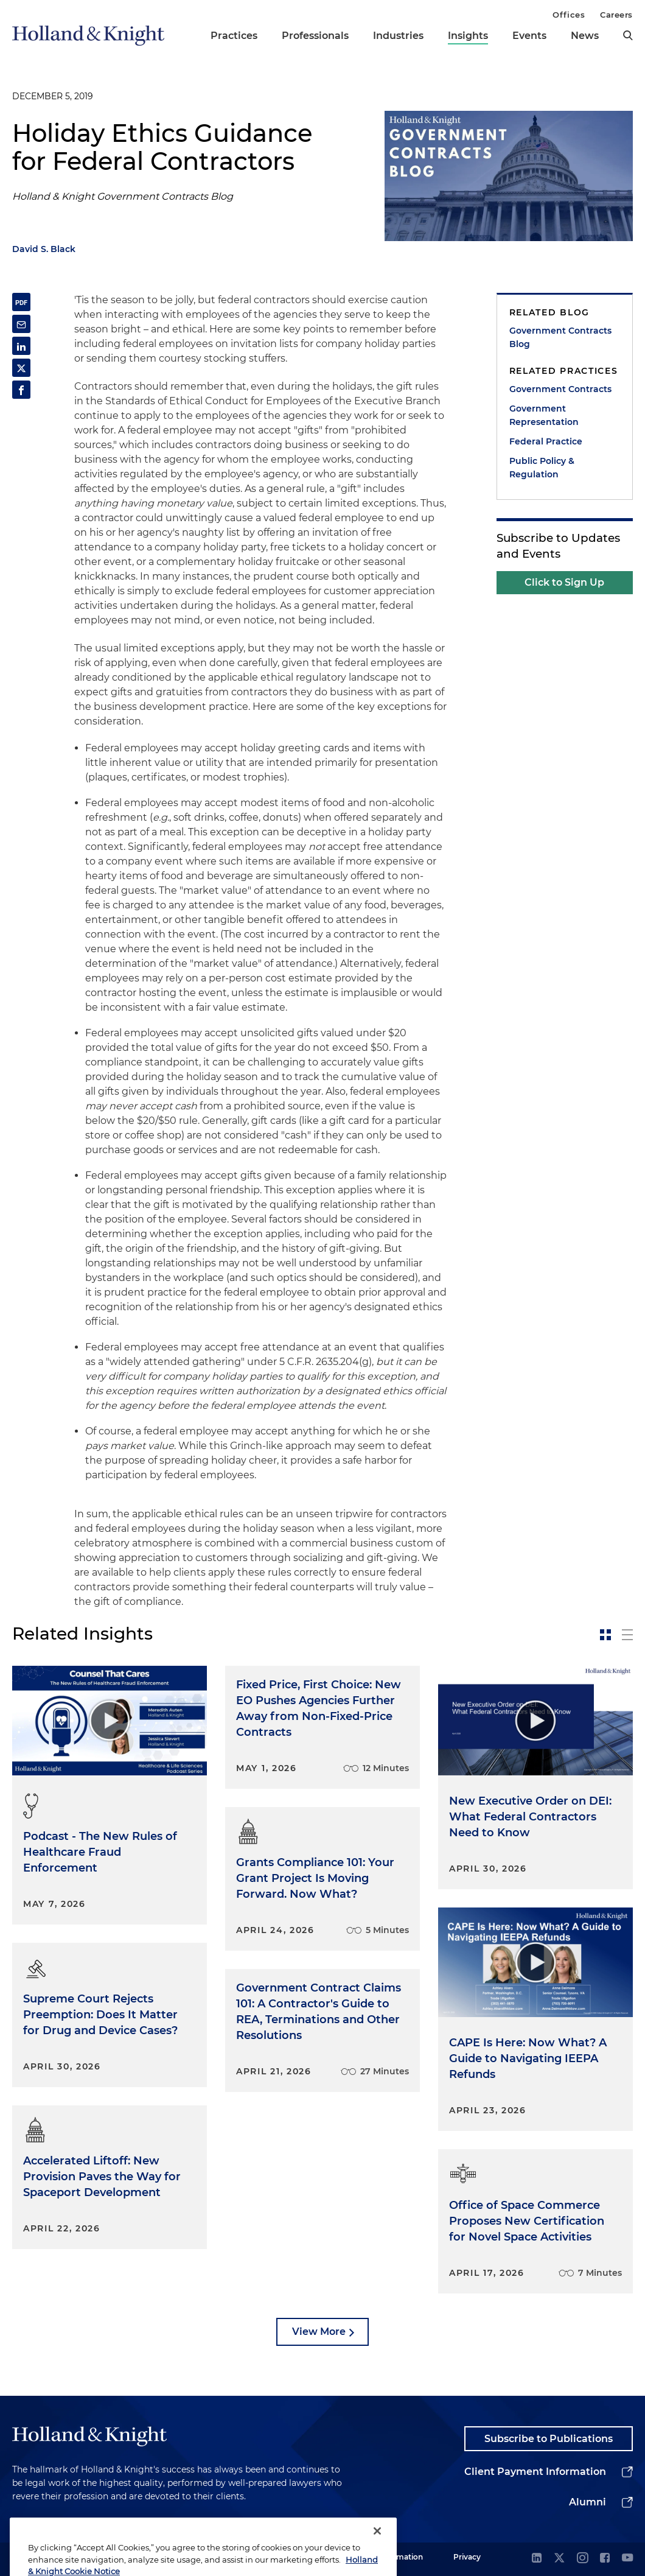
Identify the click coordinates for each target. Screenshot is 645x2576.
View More (319, 2331)
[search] (628, 35)
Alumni (587, 2502)
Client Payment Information (535, 2471)
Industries (398, 35)
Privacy (467, 2556)
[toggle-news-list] (627, 1634)
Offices (569, 14)
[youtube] (627, 2559)
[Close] (377, 2552)
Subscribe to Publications (548, 2438)
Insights (468, 35)
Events (529, 35)
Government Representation (544, 415)
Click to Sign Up (564, 582)
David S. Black (43, 249)
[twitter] (559, 2559)
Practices (234, 35)
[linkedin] (537, 2559)
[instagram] (582, 2559)
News (585, 35)
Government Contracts (560, 389)
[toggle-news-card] (605, 1634)
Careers (616, 14)
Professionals (315, 35)
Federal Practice (545, 441)
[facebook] (605, 2559)
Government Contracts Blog (560, 337)
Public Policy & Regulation (541, 467)
